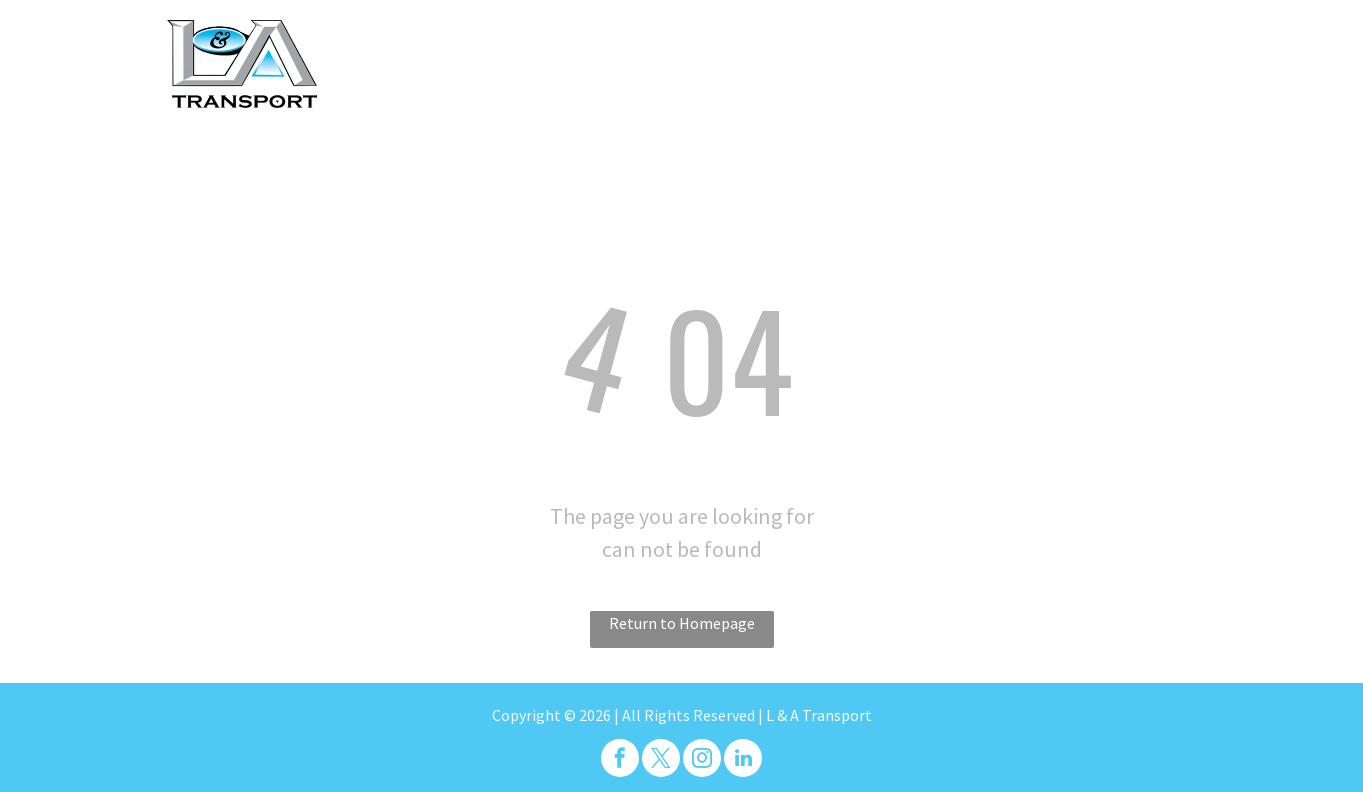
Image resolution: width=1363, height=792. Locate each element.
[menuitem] (549, 49)
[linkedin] (743, 760)
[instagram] (702, 760)
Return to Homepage (682, 623)
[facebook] (620, 760)
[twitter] (661, 760)
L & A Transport (819, 715)
